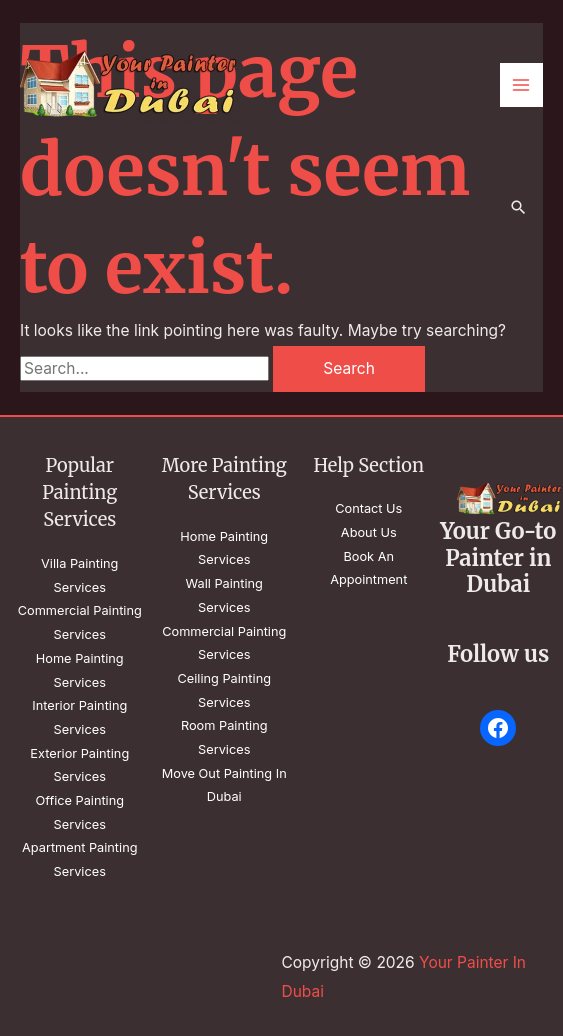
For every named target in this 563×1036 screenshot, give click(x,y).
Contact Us (368, 508)
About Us (369, 532)
